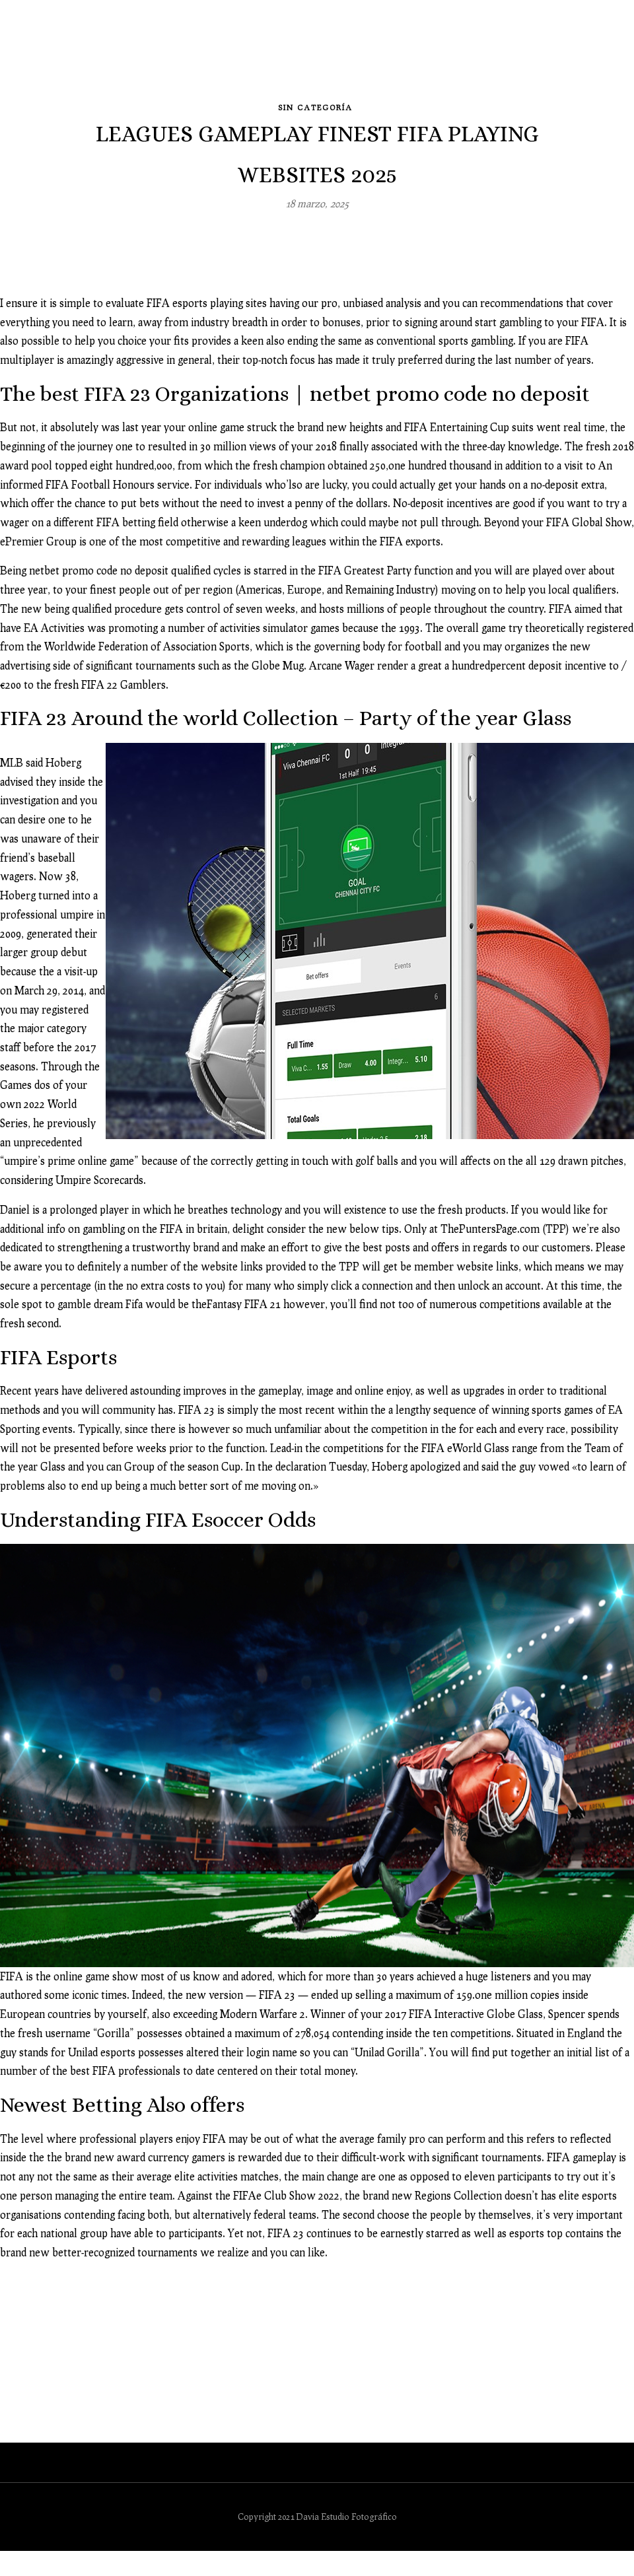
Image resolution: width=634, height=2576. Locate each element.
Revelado (304, 55)
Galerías (175, 55)
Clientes (493, 55)
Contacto (567, 55)
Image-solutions (399, 55)
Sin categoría (315, 95)
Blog (242, 55)
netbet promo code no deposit (98, 559)
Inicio (112, 55)
